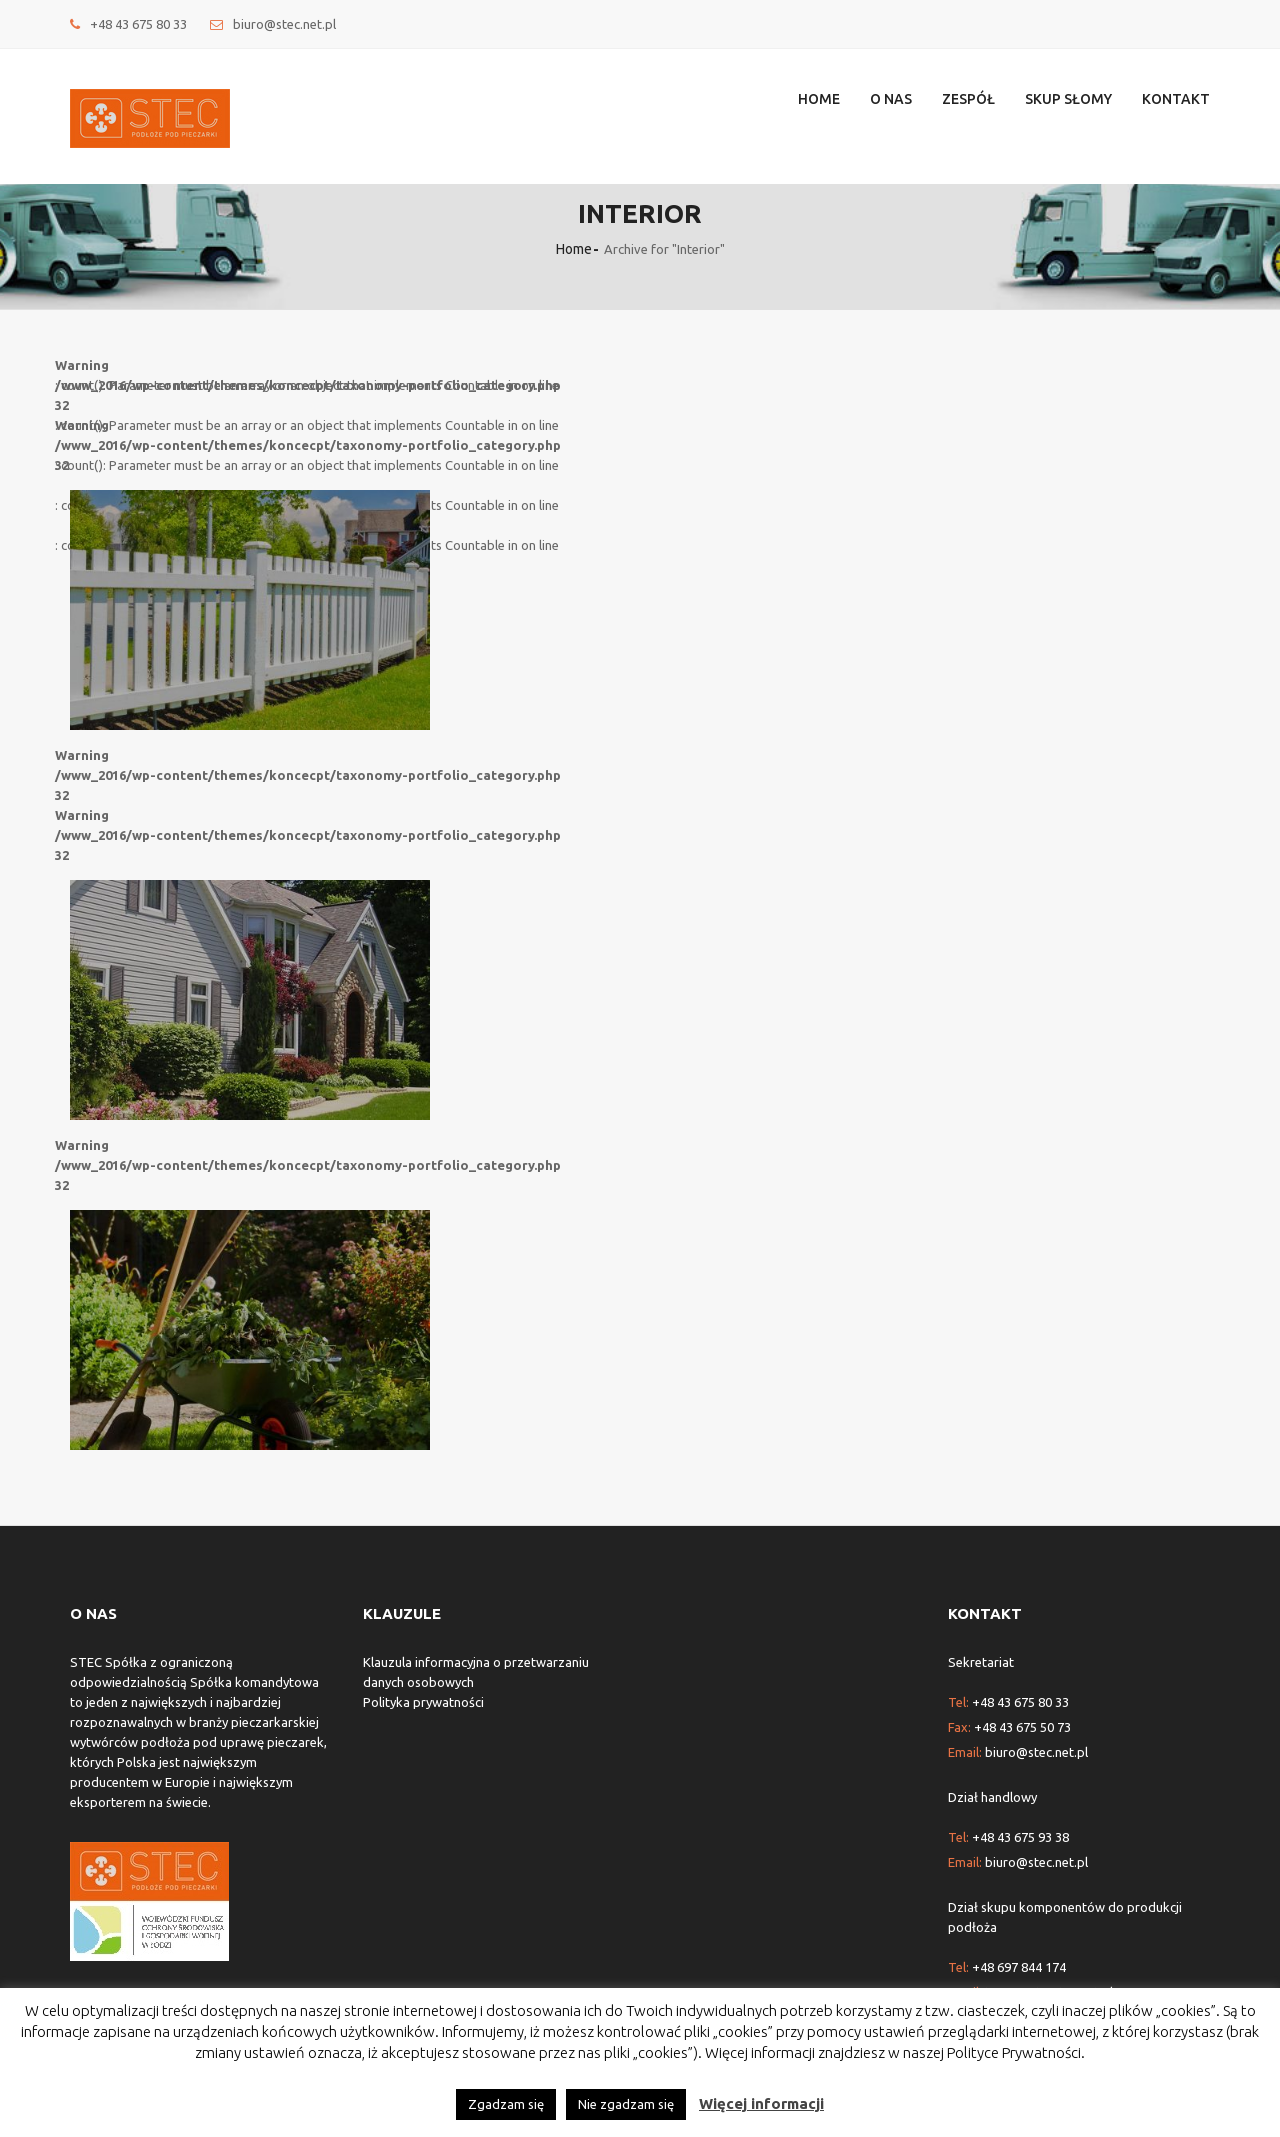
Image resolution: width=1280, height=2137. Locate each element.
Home (819, 99)
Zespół (968, 99)
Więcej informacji (761, 2103)
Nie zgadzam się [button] (626, 2104)
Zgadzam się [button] (506, 2104)
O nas (891, 99)
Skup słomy (1068, 99)
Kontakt (1176, 99)
